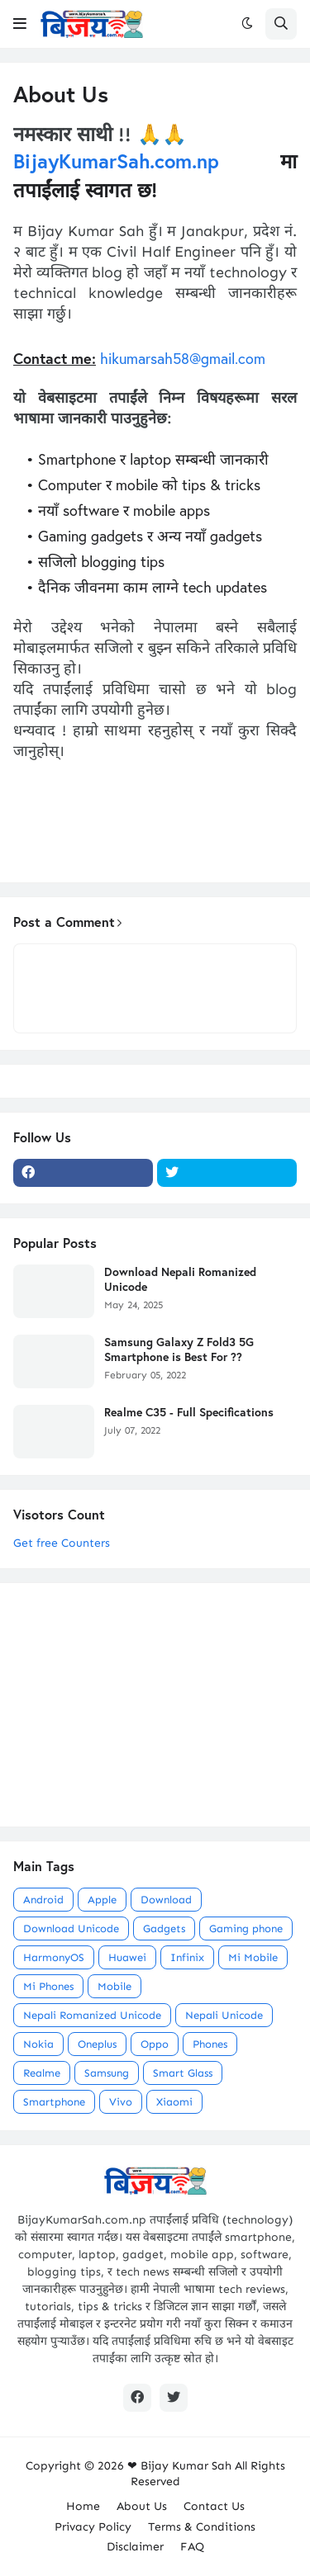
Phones (210, 2044)
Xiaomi (174, 2102)
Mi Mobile (253, 1957)
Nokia (38, 2044)
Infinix (187, 1957)
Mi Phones (48, 1986)
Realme (41, 2073)
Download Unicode (71, 1928)
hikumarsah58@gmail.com (182, 358)
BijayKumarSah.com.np (116, 161)
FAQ (192, 2547)
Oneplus (97, 2044)
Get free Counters (61, 1543)
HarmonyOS (53, 1957)
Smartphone (54, 2102)
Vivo (120, 2102)
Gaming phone (246, 1928)
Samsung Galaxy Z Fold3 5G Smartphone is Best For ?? (179, 1349)
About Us (142, 2506)
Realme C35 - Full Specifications (189, 1412)
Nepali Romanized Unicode (92, 2015)
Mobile (114, 1986)
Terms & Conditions (201, 2527)
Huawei (127, 1957)
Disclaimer (135, 2547)
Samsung (106, 2073)
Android (43, 1899)
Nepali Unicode (224, 2015)
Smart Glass (182, 2073)
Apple (102, 1899)
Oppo (155, 2044)
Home (83, 2506)
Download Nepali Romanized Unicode (180, 1279)
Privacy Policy (93, 2527)
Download (166, 1899)
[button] (20, 24)
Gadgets (164, 1928)
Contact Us (214, 2506)
